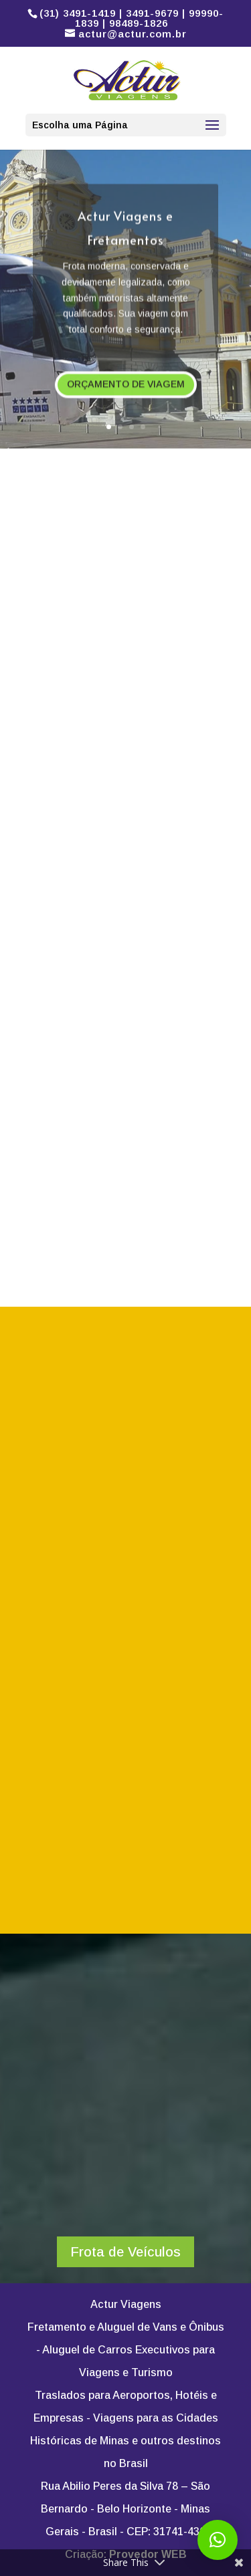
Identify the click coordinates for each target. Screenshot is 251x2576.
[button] (217, 2540)
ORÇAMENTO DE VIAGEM (126, 387)
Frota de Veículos (125, 2251)
